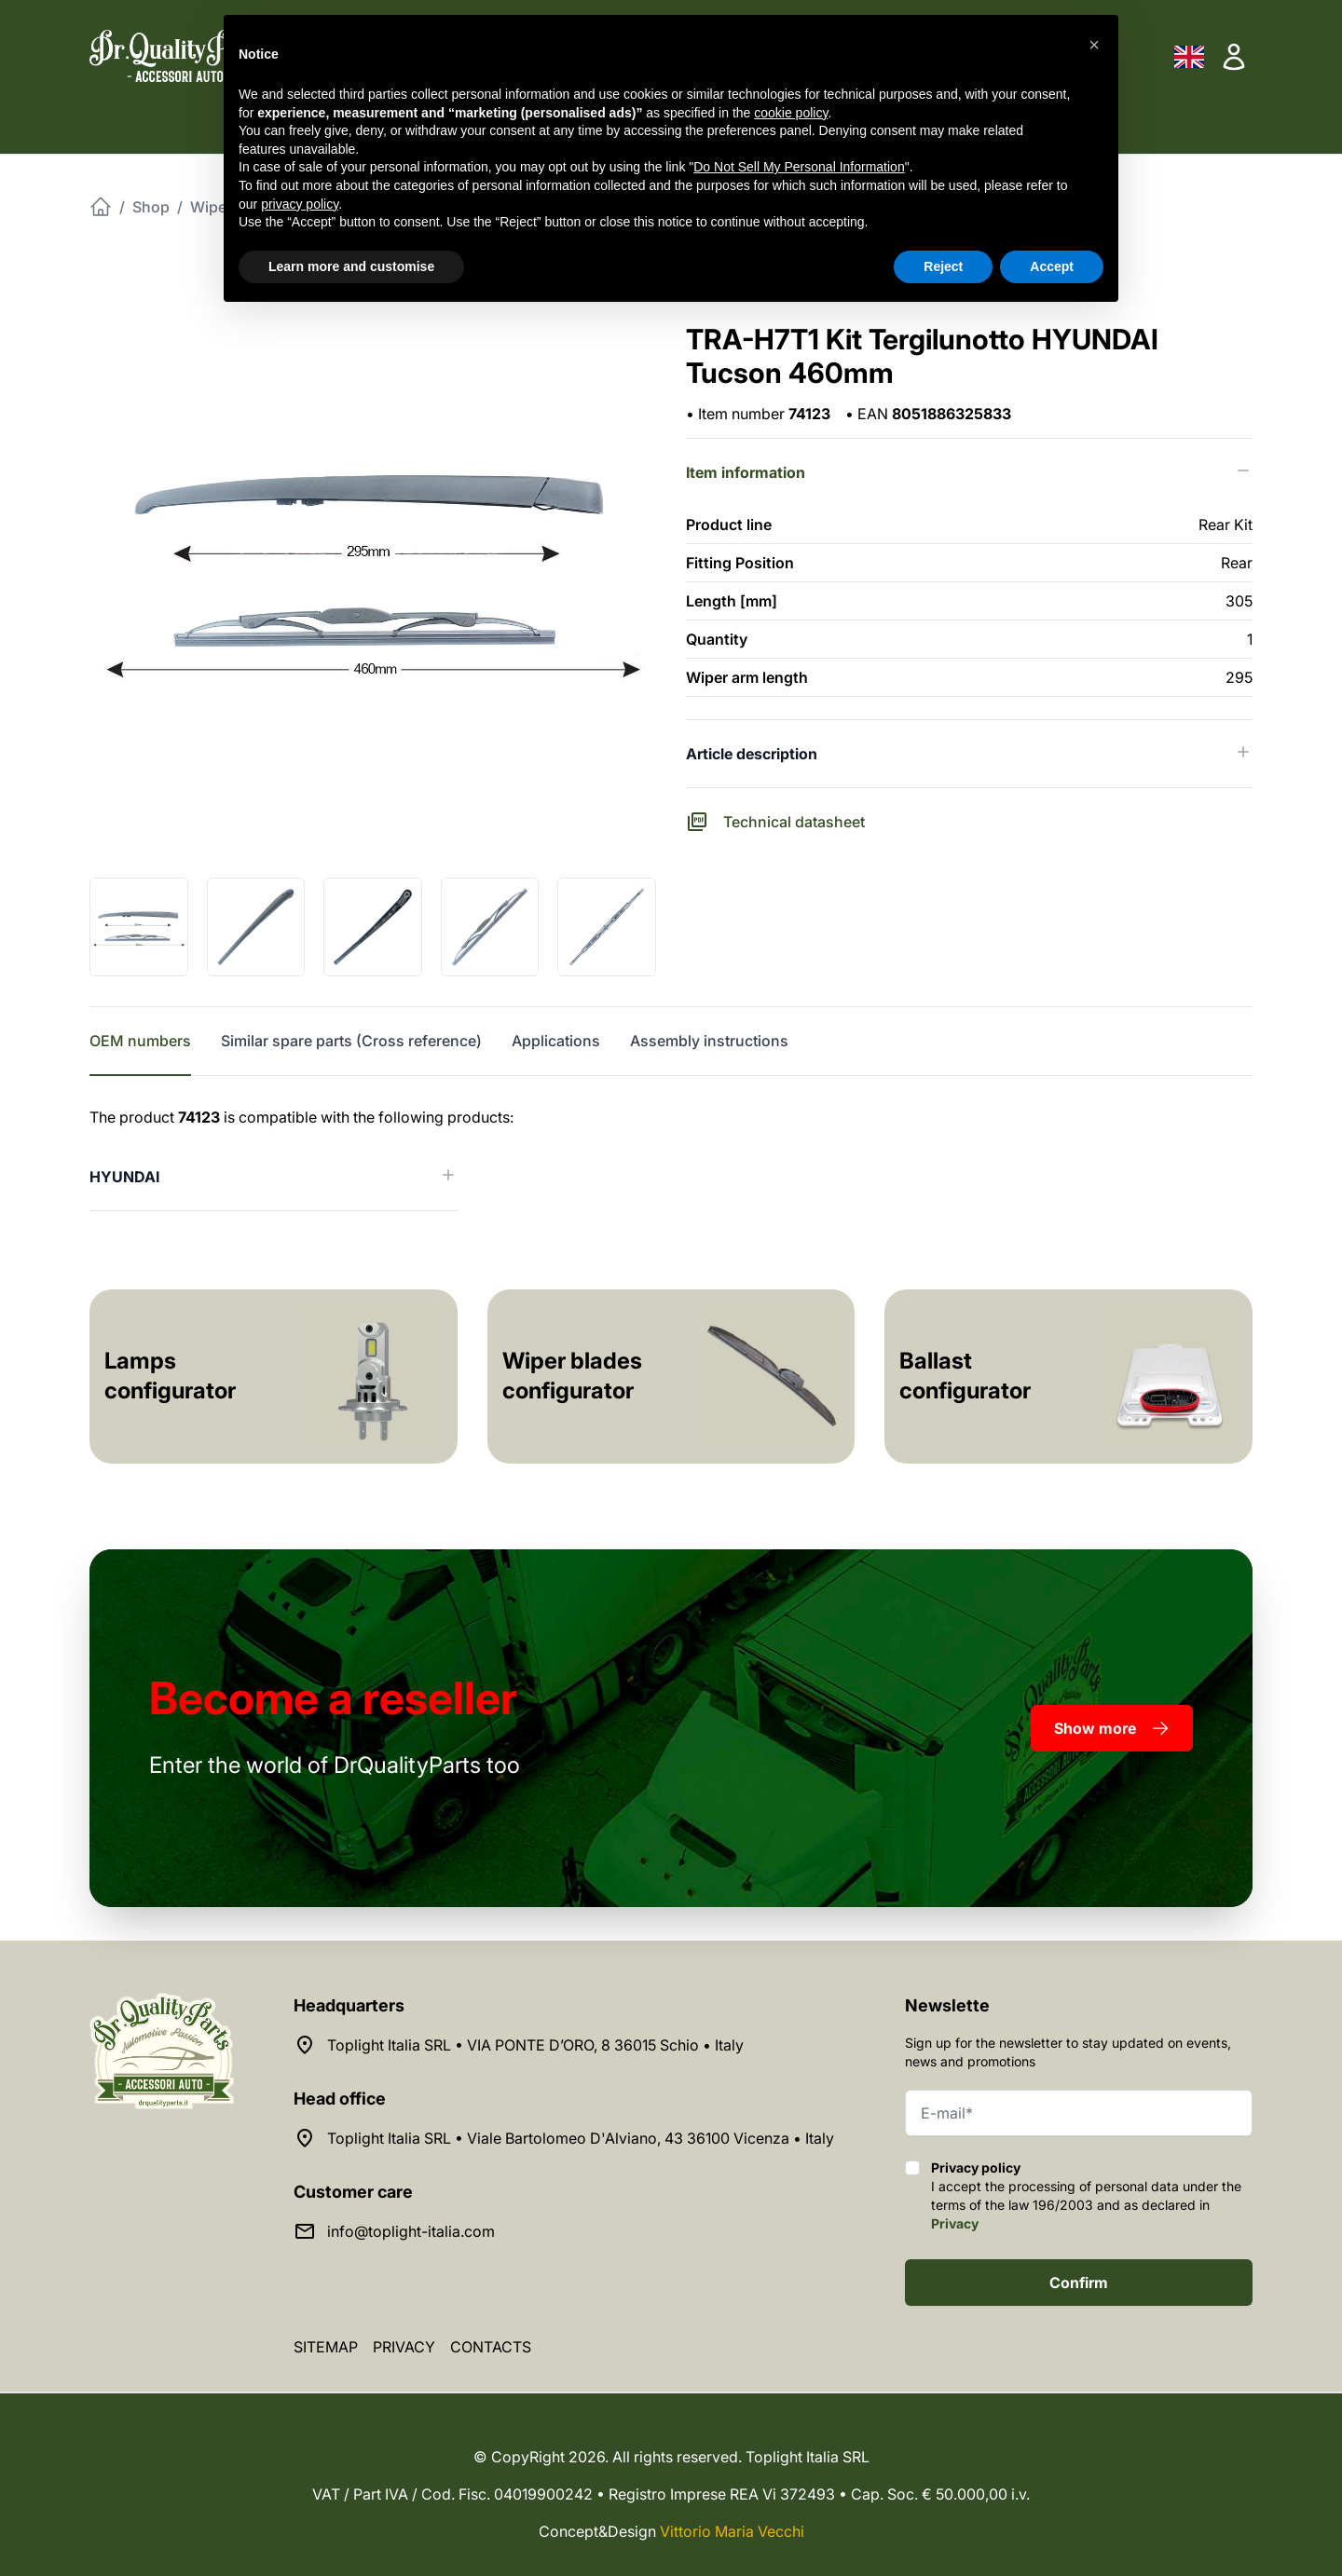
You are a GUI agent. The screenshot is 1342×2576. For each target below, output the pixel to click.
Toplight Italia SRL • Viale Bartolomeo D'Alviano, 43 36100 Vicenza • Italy (580, 2138)
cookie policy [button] (791, 112)
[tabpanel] (671, 1158)
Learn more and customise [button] (351, 266)
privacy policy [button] (299, 204)
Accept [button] (1052, 266)
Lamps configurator (170, 1375)
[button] (1094, 45)
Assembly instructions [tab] (709, 1040)
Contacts (490, 2346)
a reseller (333, 1697)
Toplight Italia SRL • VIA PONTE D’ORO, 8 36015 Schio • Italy (535, 2045)
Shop (151, 207)
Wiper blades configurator (572, 1375)
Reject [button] (943, 266)
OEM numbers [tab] (140, 1040)
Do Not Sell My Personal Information (798, 166)
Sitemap (326, 2346)
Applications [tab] (556, 1040)
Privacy (955, 2223)
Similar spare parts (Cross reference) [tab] (351, 1040)
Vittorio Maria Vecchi (732, 2531)
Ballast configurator (965, 1375)
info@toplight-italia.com (411, 2231)
